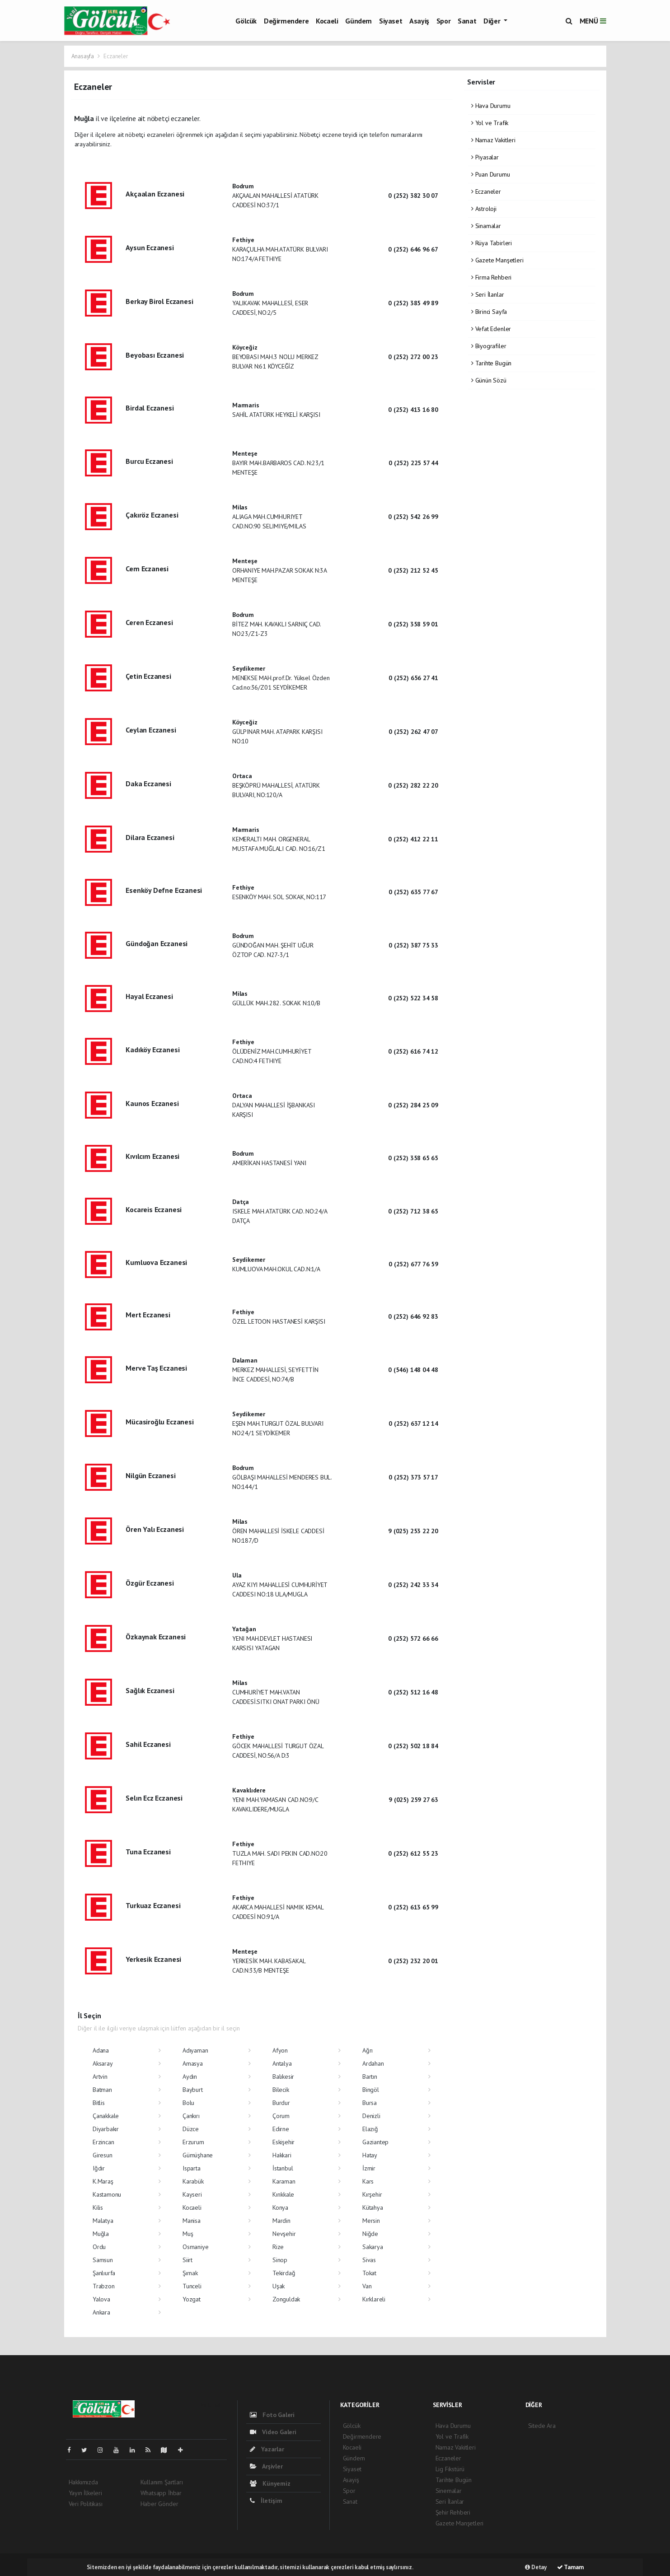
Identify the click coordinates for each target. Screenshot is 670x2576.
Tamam (570, 2567)
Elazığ (370, 2129)
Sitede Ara (542, 2426)
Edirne (280, 2129)
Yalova (101, 2299)
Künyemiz (270, 2483)
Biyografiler (488, 346)
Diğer (492, 20)
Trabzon (104, 2286)
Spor (443, 20)
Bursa (369, 2103)
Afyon (280, 2050)
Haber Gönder (159, 2504)
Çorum (281, 2116)
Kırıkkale (283, 2194)
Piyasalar (485, 157)
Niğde (370, 2234)
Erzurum (193, 2142)
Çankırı (191, 2116)
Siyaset (390, 20)
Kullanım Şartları (162, 2482)
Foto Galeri (272, 2415)
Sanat (467, 20)
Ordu (99, 2247)
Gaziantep (375, 2142)
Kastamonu (107, 2194)
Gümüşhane (198, 2155)
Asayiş (419, 20)
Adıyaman (195, 2050)
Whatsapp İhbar (161, 2493)
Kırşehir (372, 2194)
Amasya (193, 2063)
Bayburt (193, 2090)
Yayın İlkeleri (85, 2493)
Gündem (358, 20)
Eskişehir (283, 2142)
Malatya (103, 2221)
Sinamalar (486, 226)
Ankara (101, 2312)
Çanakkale (106, 2116)
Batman (102, 2090)
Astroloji (484, 209)
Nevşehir (283, 2234)
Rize (278, 2247)
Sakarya (372, 2247)
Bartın (369, 2076)
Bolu (188, 2103)
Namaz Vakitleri (493, 140)
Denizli (371, 2116)
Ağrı (367, 2050)
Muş (188, 2234)
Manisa (192, 2221)
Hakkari (281, 2155)
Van (366, 2286)
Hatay (369, 2155)
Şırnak (190, 2273)
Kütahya (372, 2207)
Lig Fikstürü (450, 2469)
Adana (101, 2050)
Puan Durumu (490, 174)
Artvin (100, 2076)
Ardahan (373, 2063)
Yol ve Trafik (489, 123)
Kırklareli (373, 2299)
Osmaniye (195, 2247)
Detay (536, 2567)
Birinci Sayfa (489, 312)
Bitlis (99, 2103)
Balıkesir (283, 2076)
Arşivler (266, 2466)
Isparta (192, 2168)
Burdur (281, 2103)
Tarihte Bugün (491, 363)
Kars (368, 2181)
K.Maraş (103, 2181)
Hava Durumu (491, 106)
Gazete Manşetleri (497, 260)
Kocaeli (327, 20)
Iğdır (99, 2168)
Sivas (369, 2260)
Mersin (371, 2221)
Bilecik (280, 2090)
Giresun (102, 2155)
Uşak (278, 2286)
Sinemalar (449, 2491)
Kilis (98, 2207)
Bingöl (370, 2090)
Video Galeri (273, 2432)
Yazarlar (267, 2449)
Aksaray (103, 2063)
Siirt (187, 2260)
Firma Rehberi (491, 277)
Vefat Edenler (491, 329)
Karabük (193, 2181)
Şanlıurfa (104, 2273)
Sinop (279, 2260)
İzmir (368, 2168)
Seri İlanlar (487, 294)
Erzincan (103, 2142)
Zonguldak (286, 2299)
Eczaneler (115, 56)
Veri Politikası (86, 2504)
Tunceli (192, 2286)
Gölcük (246, 20)
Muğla (101, 2234)
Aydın (190, 2076)
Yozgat (192, 2299)
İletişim (266, 2501)
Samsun (103, 2260)
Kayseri (192, 2194)
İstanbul (282, 2168)
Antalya (282, 2063)
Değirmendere (286, 20)
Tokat (369, 2273)
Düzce (191, 2129)
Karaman (283, 2181)
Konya (280, 2207)
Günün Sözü (488, 380)
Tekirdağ (283, 2273)
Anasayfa (83, 56)
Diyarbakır (106, 2129)
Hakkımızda (83, 2482)
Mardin (281, 2221)
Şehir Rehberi (453, 2512)
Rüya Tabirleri (491, 243)
